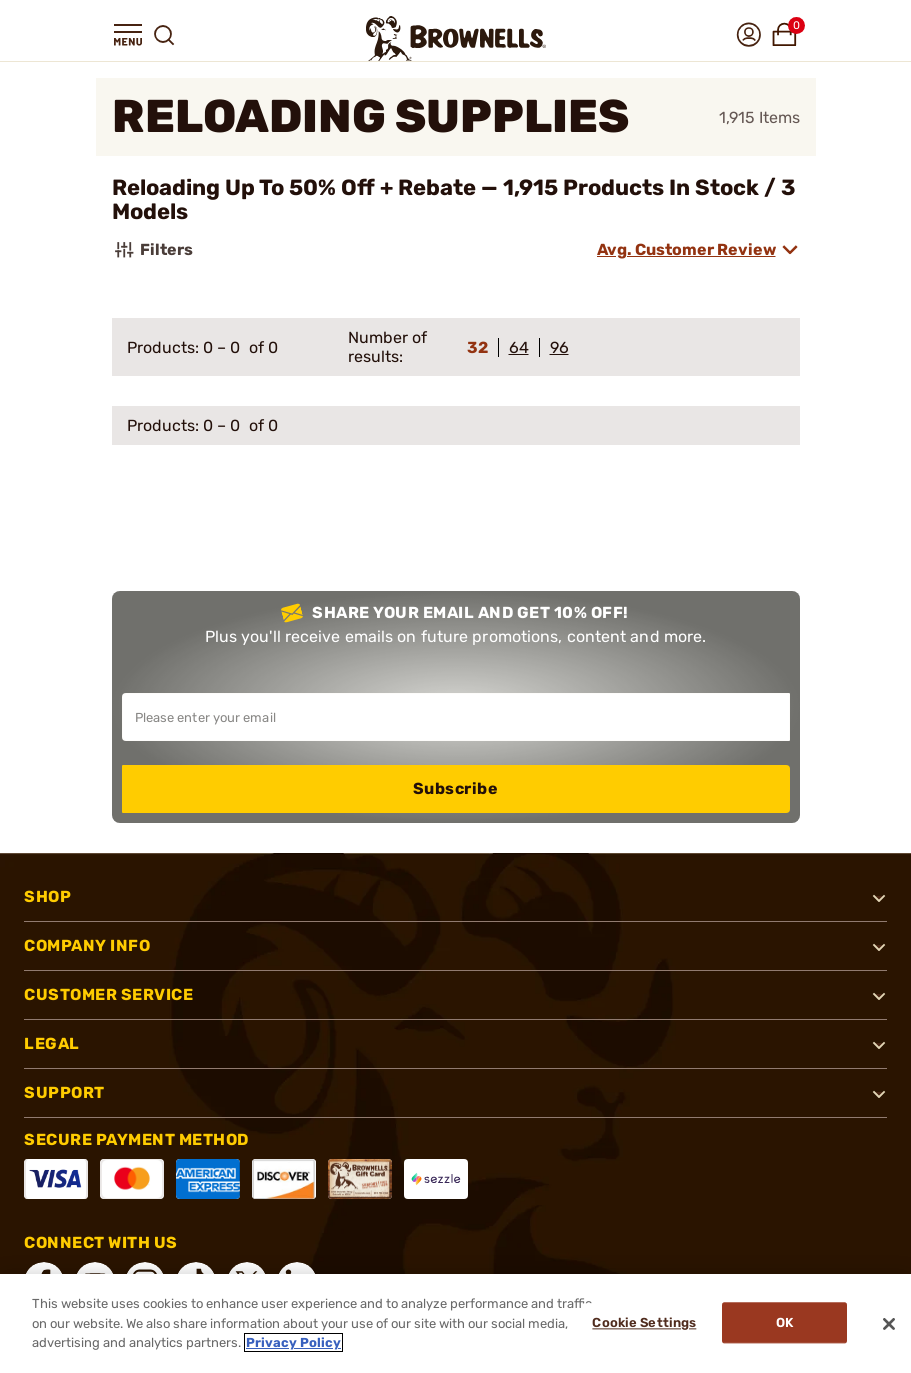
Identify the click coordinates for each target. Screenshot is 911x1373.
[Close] (889, 1324)
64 (519, 347)
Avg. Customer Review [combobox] (686, 249)
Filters (152, 250)
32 (477, 347)
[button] (128, 35)
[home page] (456, 38)
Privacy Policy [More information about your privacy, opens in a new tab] (293, 1342)
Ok (784, 1323)
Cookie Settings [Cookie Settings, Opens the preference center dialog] (642, 1323)
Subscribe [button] (456, 788)
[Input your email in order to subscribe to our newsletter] (456, 717)
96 (559, 347)
